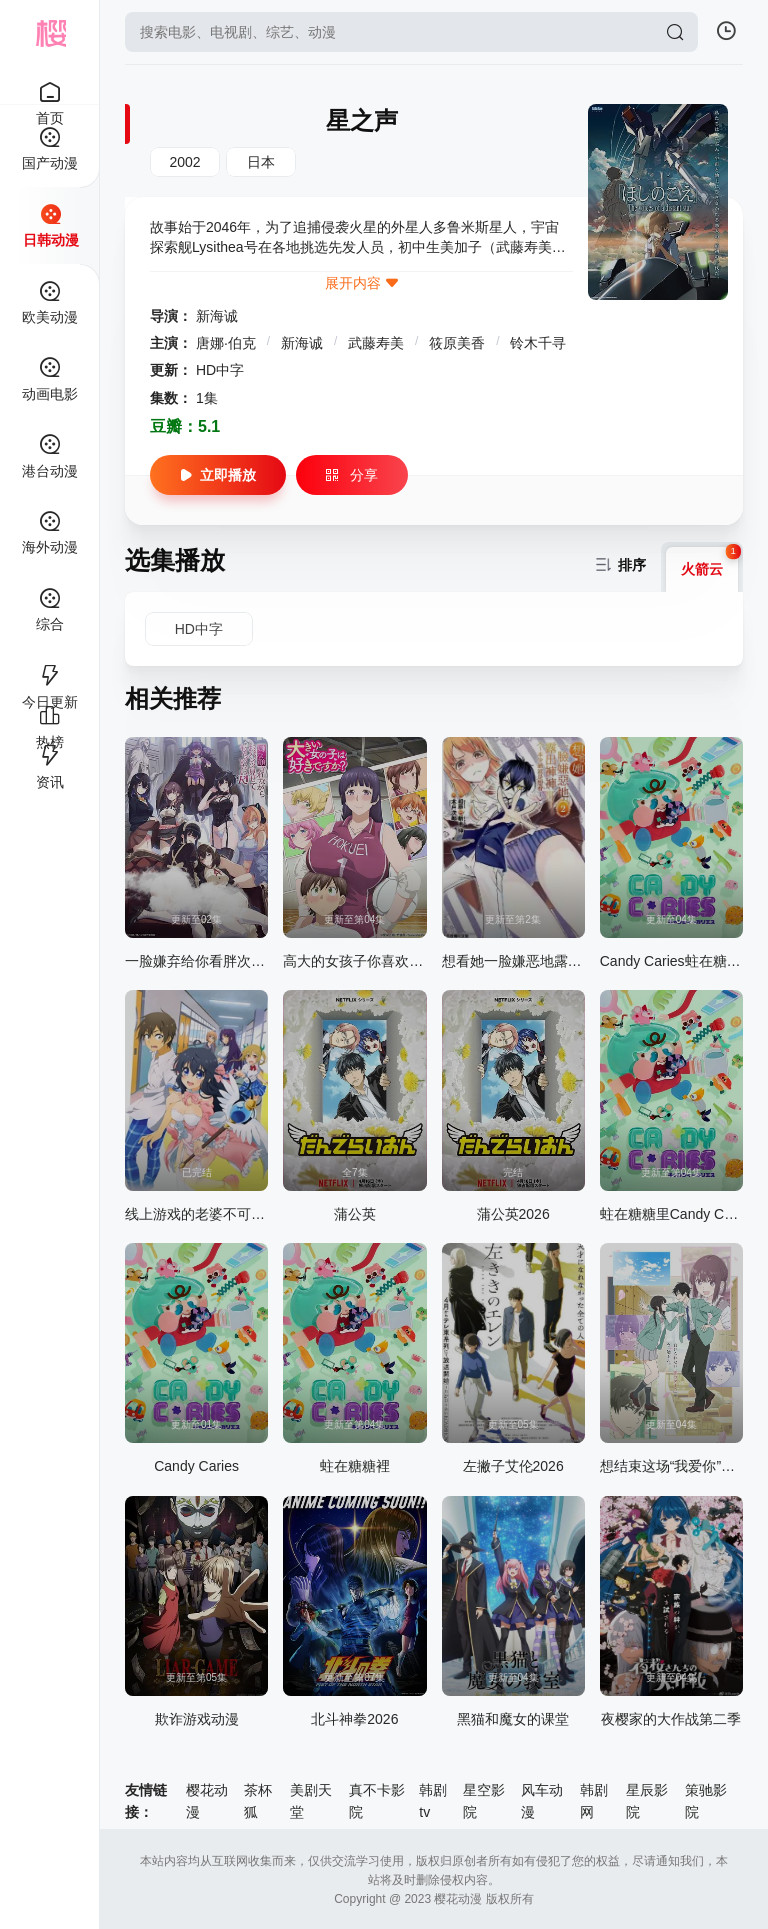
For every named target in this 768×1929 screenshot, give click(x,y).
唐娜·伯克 (228, 343)
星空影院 (484, 1801)
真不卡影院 (377, 1801)
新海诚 (217, 316)
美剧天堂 (311, 1801)
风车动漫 (542, 1801)
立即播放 (218, 475)
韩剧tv (433, 1801)
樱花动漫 (207, 1801)
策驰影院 (706, 1801)
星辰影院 (647, 1801)
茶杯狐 (258, 1801)
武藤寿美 (378, 343)
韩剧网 (594, 1801)
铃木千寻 (538, 343)
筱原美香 (459, 343)
